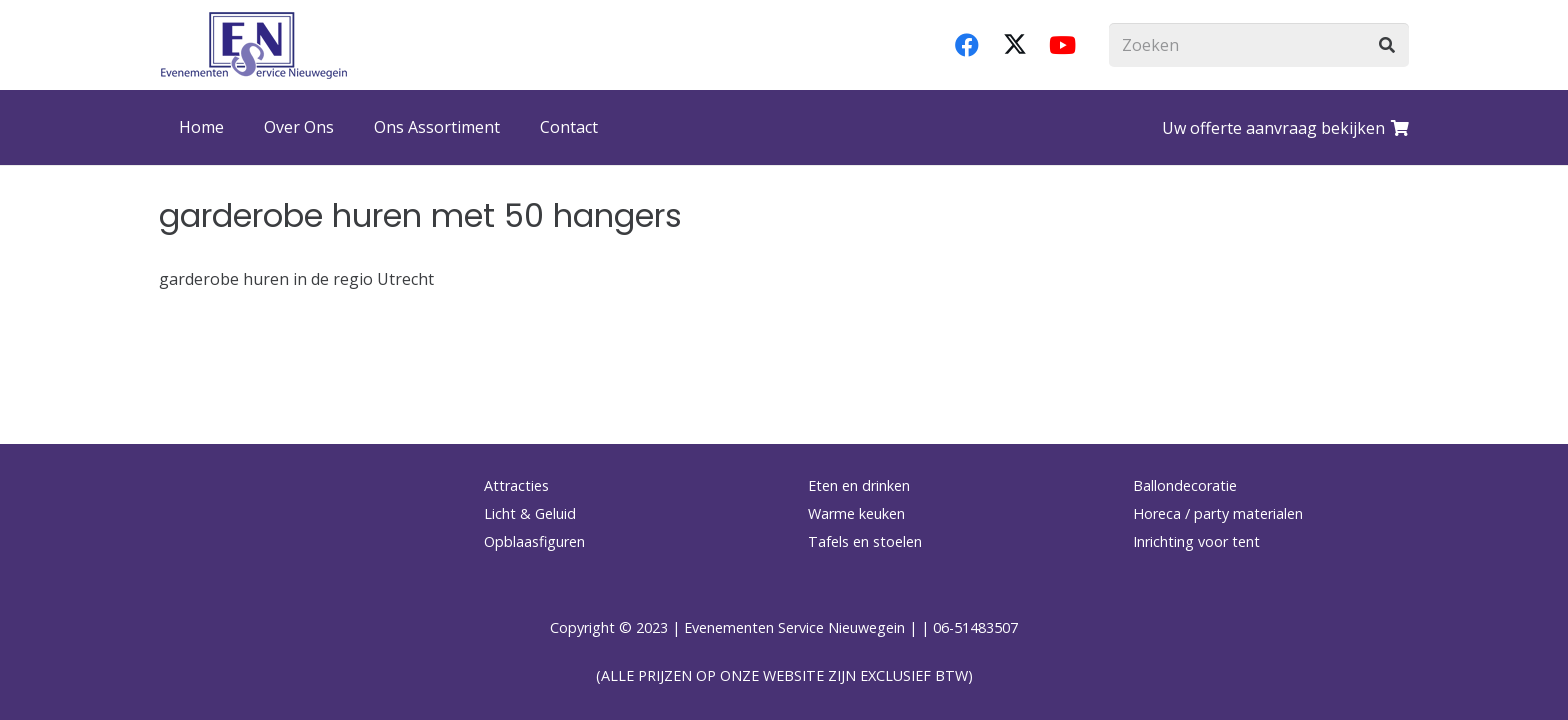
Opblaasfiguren (534, 541)
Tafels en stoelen (865, 541)
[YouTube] (1063, 45)
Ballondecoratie (1185, 485)
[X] (1015, 45)
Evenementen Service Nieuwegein (794, 627)
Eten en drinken (859, 485)
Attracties (516, 485)
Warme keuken (856, 513)
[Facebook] (967, 45)
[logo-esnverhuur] (254, 45)
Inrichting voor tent (1196, 541)
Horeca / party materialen (1218, 513)
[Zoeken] (1259, 45)
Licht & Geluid (530, 513)
